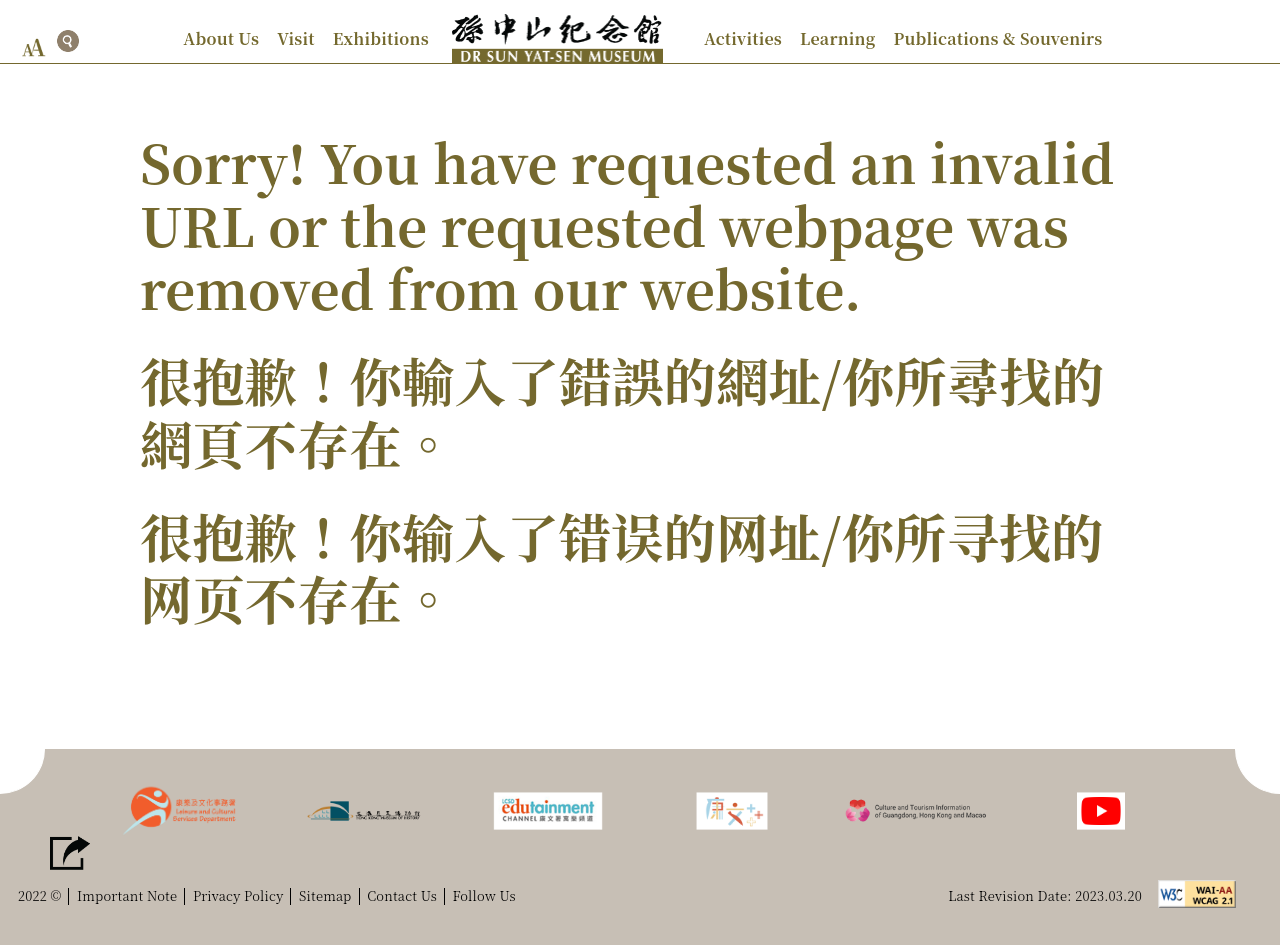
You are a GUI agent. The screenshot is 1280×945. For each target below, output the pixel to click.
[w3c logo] (1202, 891)
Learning (837, 38)
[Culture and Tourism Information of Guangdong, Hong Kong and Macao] (916, 808)
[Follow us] (1101, 808)
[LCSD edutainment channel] (548, 808)
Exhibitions (381, 38)
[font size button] (34, 47)
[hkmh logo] (364, 808)
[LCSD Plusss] (732, 808)
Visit (296, 38)
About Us (221, 38)
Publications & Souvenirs (997, 38)
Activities (743, 38)
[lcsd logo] (179, 808)
